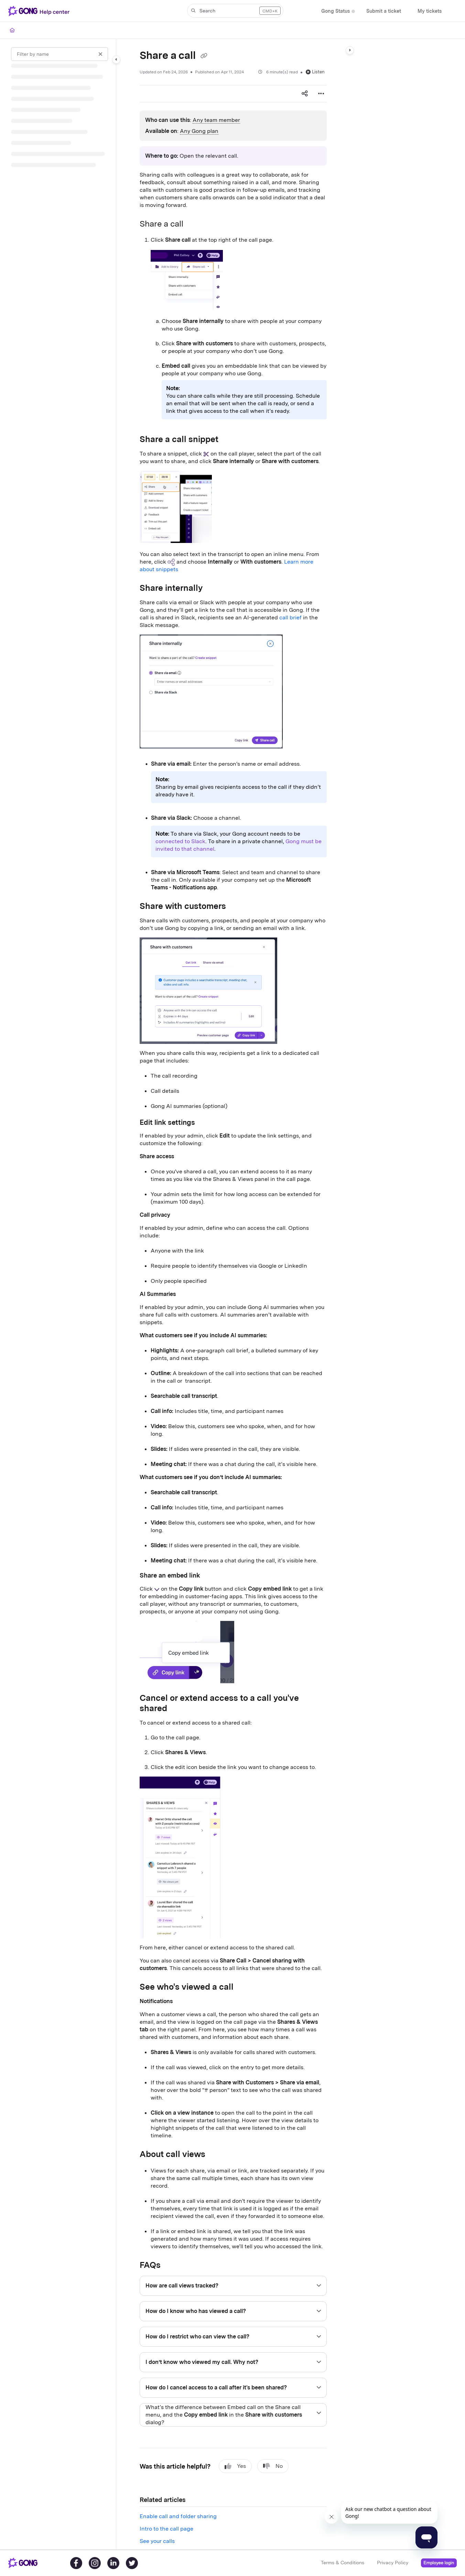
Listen (315, 71)
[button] (235, 11)
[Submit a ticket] (383, 11)
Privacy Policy (392, 2562)
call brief (290, 617)
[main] (233, 1294)
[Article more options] (321, 93)
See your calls (157, 2541)
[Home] (12, 30)
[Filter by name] (59, 54)
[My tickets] (430, 11)
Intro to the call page (166, 2528)
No (273, 2466)
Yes (235, 2466)
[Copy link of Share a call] (203, 56)
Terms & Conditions (342, 2562)
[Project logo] (40, 11)
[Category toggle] (116, 59)
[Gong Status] (335, 11)
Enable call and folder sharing (178, 2516)
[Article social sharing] (304, 93)
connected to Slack (180, 841)
